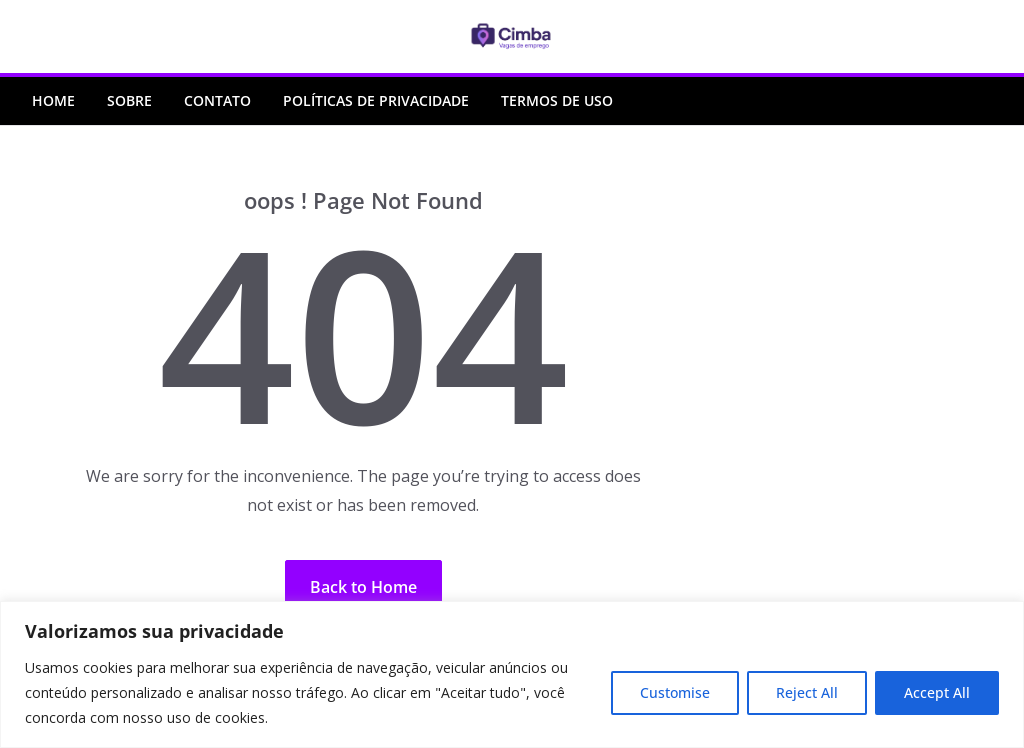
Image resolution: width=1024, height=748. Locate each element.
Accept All (937, 692)
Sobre (129, 100)
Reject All (807, 692)
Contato (217, 100)
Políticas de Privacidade (376, 100)
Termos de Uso (557, 100)
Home (53, 100)
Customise (675, 692)
